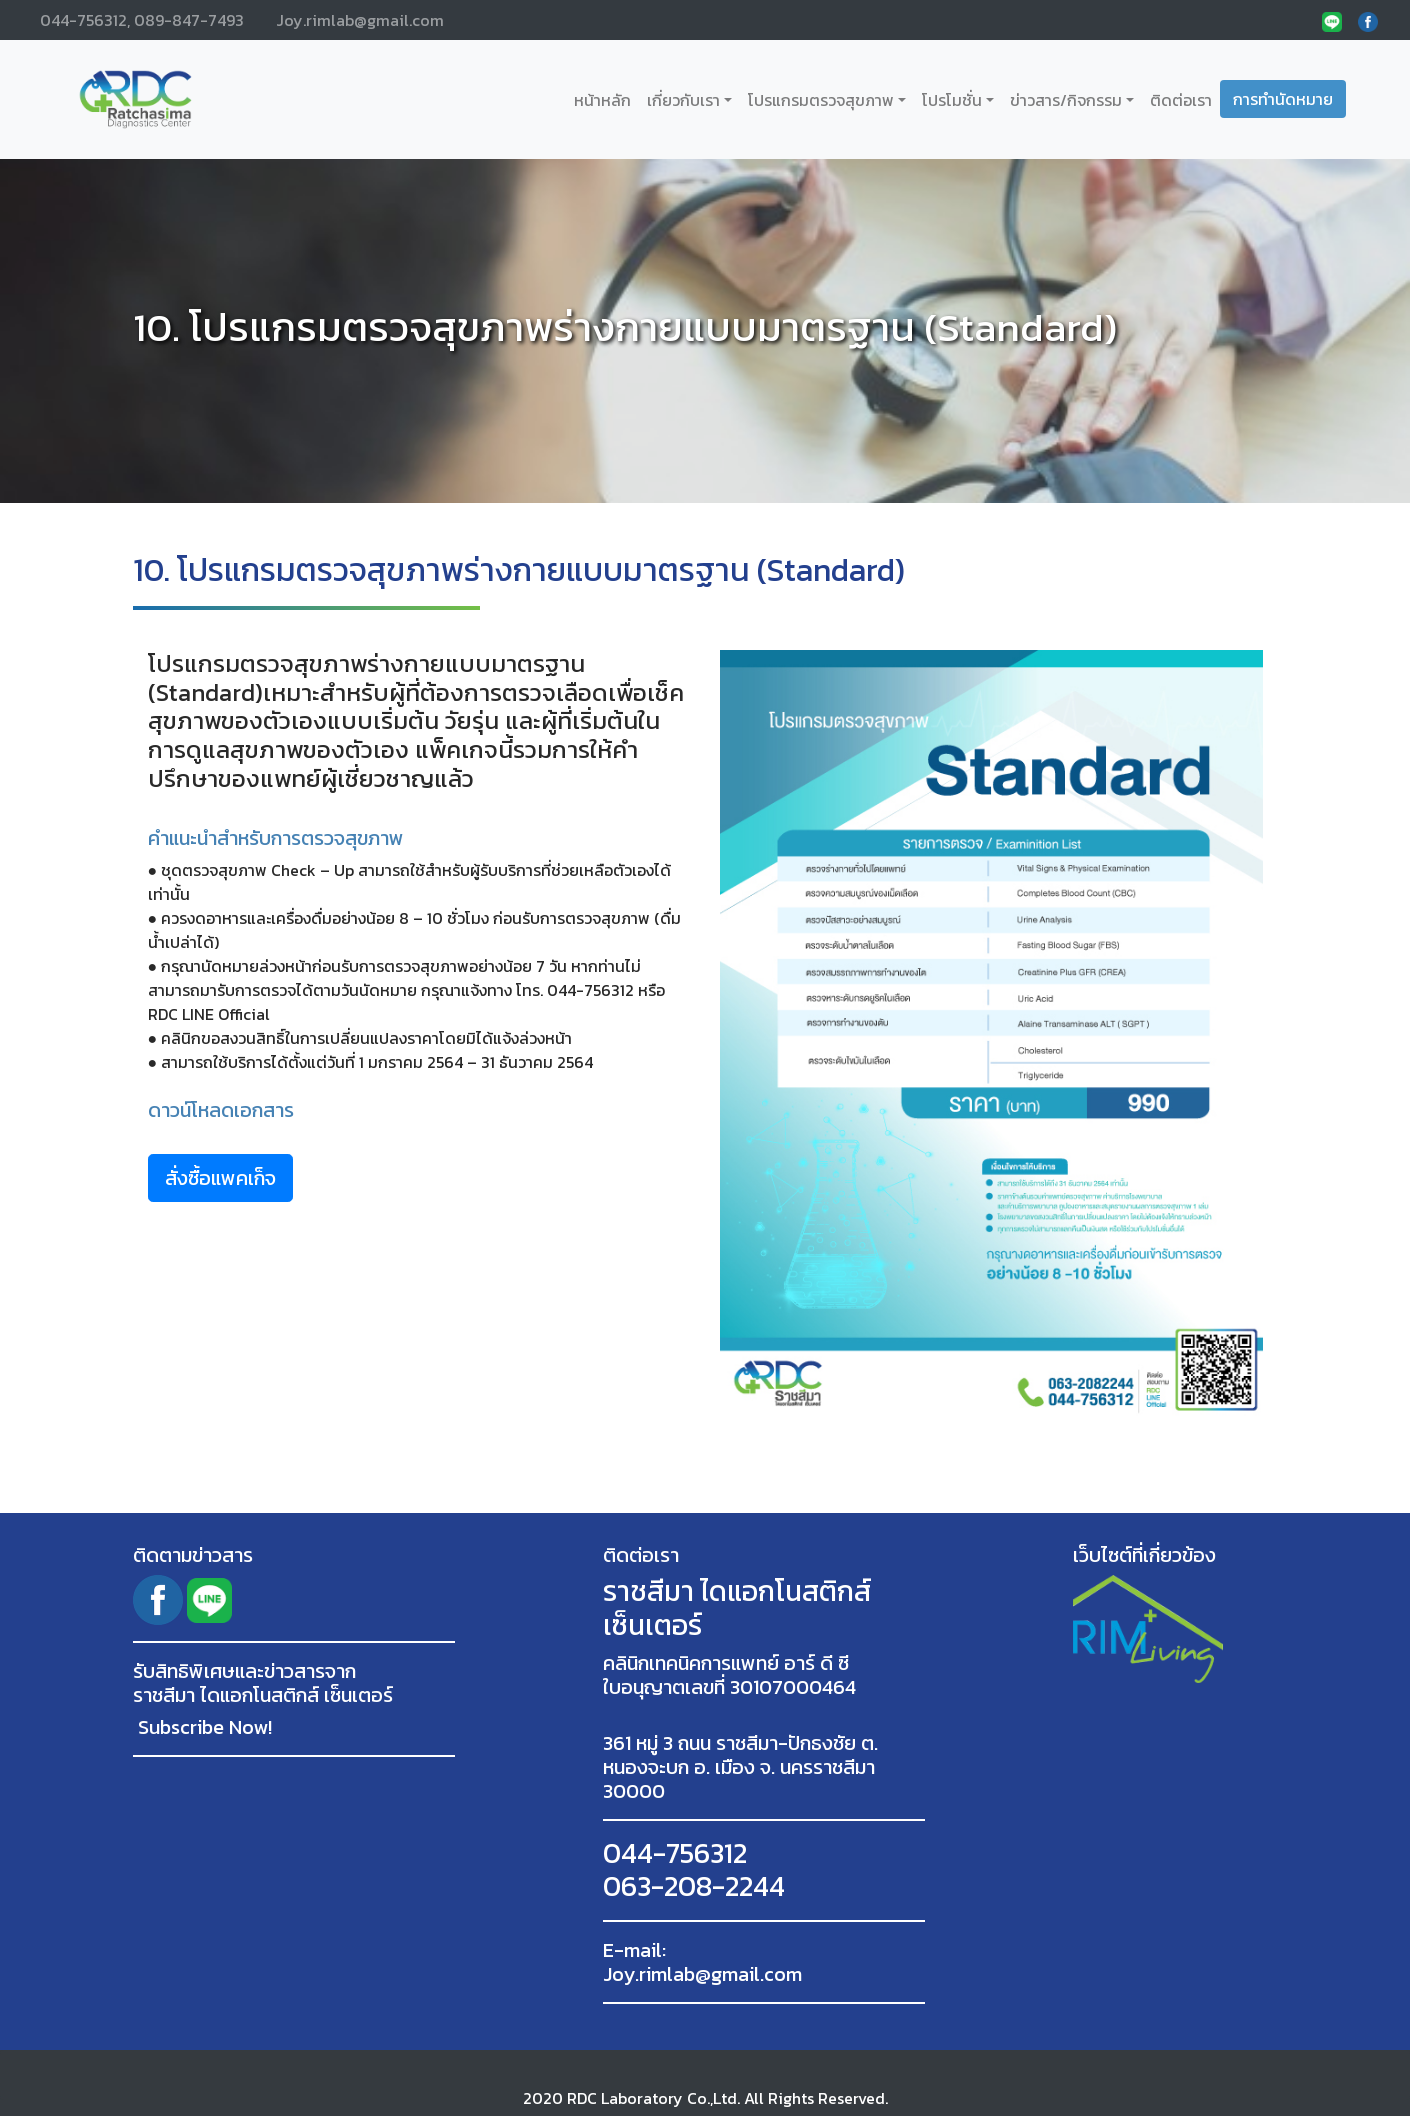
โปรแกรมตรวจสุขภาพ (821, 100)
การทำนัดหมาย (1283, 99)
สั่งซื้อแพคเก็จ (220, 1178)
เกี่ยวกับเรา (683, 100)
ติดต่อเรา (1181, 100)
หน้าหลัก (606, 99)
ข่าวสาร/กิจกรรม (1066, 100)
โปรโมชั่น (952, 100)
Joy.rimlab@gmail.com (360, 20)
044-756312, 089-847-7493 (142, 20)
